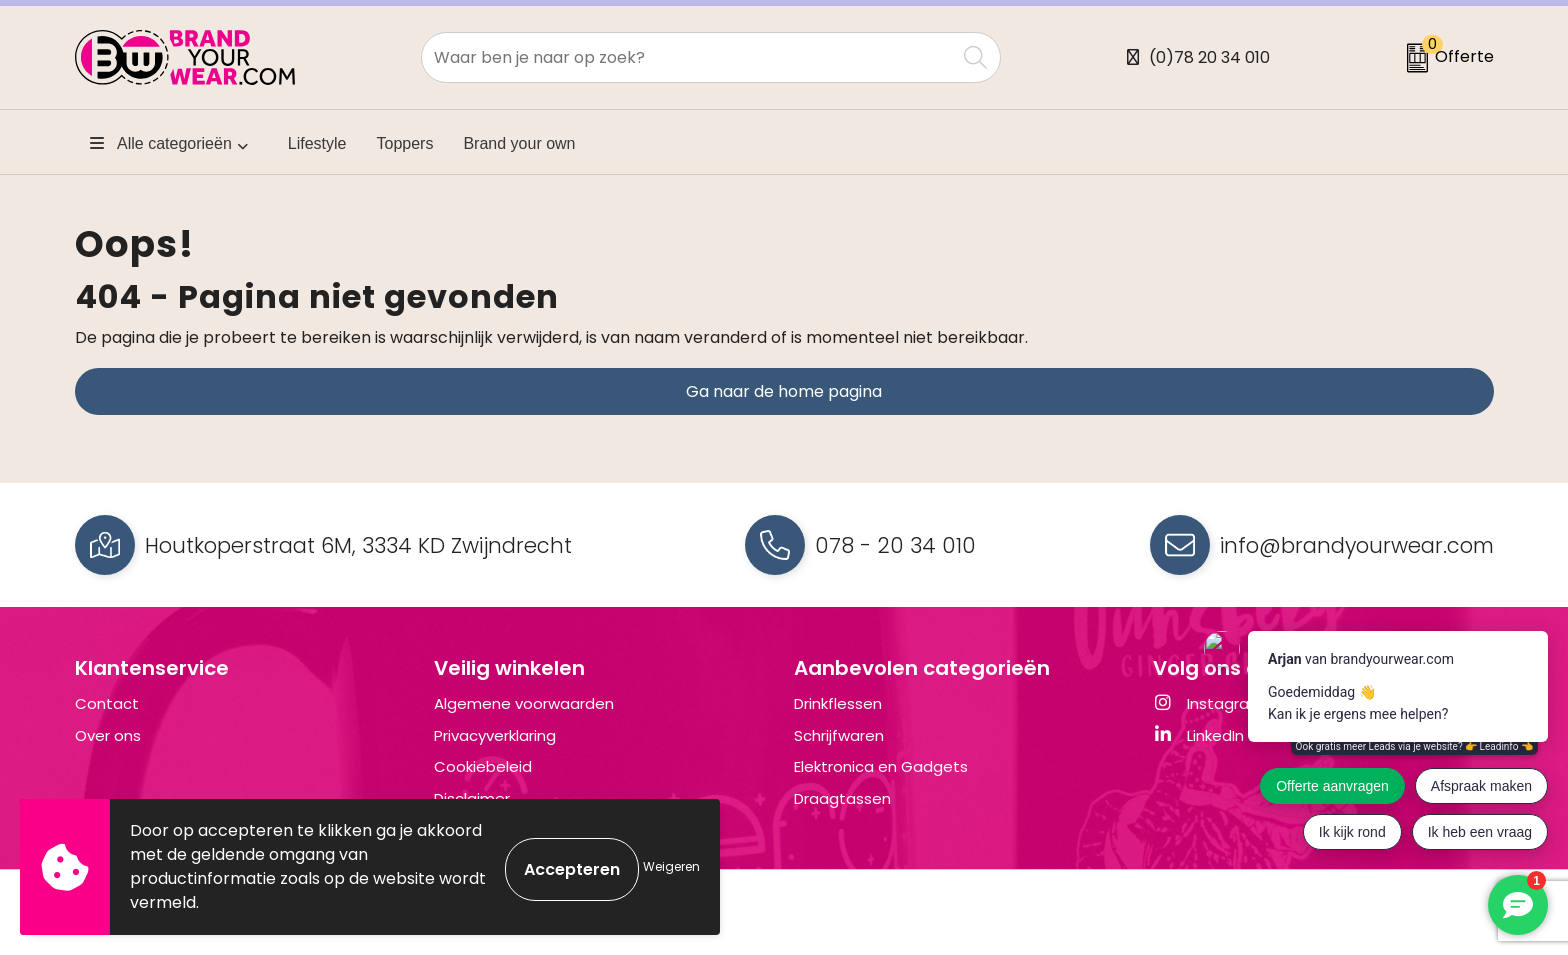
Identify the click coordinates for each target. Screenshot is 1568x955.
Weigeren (671, 866)
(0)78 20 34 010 (1209, 57)
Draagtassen (842, 798)
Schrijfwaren (839, 735)
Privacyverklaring (495, 735)
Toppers (405, 143)
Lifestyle (317, 143)
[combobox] (688, 57)
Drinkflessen (838, 703)
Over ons (108, 735)
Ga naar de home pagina (784, 391)
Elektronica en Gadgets (881, 766)
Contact (107, 703)
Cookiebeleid (483, 766)
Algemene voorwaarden (524, 703)
